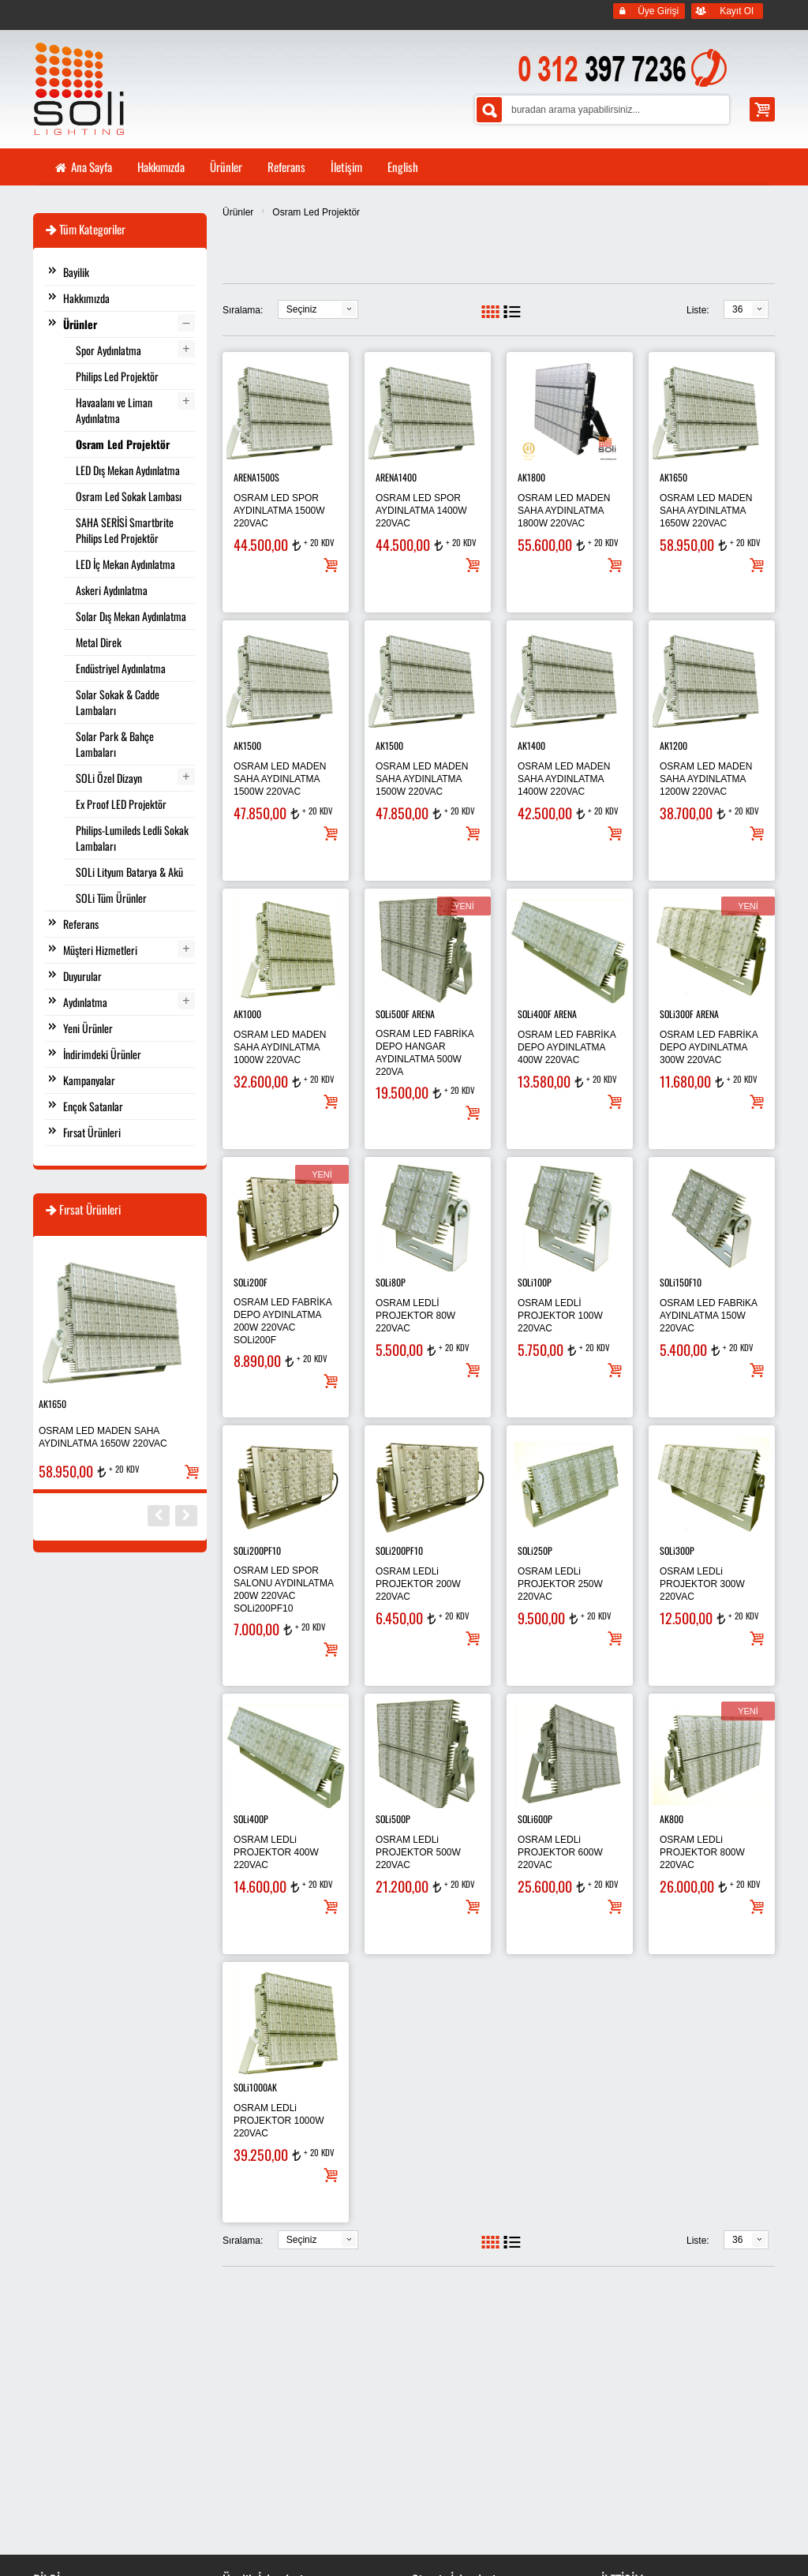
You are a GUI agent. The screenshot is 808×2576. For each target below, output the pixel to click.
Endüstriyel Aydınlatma (121, 668)
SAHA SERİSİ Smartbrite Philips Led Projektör (125, 530)
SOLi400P (251, 1819)
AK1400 (531, 745)
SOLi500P (393, 1819)
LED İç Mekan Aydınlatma (125, 564)
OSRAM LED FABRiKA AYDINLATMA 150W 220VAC (708, 1315)
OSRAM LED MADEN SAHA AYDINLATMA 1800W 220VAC (564, 510)
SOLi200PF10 (257, 1550)
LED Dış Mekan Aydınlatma (128, 470)
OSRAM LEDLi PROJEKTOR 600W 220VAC (560, 1852)
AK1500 (247, 745)
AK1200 (673, 745)
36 (737, 309)
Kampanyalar (89, 1080)
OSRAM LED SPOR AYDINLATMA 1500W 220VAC (279, 510)
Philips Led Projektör (117, 376)
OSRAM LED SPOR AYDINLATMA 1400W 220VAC (421, 510)
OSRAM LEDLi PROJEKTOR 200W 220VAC (418, 1584)
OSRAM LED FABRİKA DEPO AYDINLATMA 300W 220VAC (709, 1047)
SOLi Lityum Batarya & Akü (129, 871)
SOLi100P (535, 1282)
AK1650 (673, 477)
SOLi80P (391, 1282)
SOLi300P (677, 1550)
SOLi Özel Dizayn (109, 777)
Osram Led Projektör (316, 212)
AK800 (671, 1819)
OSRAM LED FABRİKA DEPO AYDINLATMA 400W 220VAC (566, 1047)
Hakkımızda (86, 298)
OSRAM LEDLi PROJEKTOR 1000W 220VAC (279, 2120)
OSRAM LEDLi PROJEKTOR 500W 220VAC (418, 1852)
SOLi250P (535, 1550)
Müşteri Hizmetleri (100, 950)
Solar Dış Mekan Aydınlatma (131, 616)
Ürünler (238, 212)
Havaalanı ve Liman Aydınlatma (114, 410)
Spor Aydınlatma (108, 350)
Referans (81, 923)
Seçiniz (301, 309)
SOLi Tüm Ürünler (111, 897)
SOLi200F (250, 1282)
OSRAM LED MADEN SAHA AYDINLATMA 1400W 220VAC (564, 779)
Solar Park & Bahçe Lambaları (115, 744)
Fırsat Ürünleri (92, 1132)
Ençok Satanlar (93, 1106)
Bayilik (76, 272)
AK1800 (531, 477)
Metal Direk (99, 642)
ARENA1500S (256, 477)
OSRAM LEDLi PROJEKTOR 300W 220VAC (702, 1584)
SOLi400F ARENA (547, 1014)
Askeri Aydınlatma (112, 590)
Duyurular (82, 976)
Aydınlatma (85, 1002)
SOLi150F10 (680, 1282)
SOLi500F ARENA (405, 1014)
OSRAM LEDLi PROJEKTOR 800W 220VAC (702, 1852)
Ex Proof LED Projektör (121, 804)
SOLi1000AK (255, 2087)
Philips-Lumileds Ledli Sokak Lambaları (132, 838)
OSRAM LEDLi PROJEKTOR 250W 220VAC (560, 1584)
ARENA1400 (396, 477)
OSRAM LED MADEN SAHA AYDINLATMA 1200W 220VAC (706, 779)
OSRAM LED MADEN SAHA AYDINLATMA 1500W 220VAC (280, 779)
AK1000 (247, 1014)
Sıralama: (243, 310)
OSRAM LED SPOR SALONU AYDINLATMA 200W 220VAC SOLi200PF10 (283, 1589)
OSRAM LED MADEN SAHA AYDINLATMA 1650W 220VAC (706, 510)
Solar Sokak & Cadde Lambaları (117, 702)
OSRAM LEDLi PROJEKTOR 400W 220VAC (276, 1852)
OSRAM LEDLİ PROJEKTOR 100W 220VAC (560, 1315)
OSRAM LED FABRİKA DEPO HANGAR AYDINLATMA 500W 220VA (424, 1052)
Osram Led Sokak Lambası (128, 496)
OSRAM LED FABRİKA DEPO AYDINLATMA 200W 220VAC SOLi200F (282, 1321)
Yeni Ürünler (88, 1028)
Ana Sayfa (83, 166)
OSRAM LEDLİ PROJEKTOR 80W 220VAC (415, 1315)
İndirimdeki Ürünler (102, 1054)
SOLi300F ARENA (689, 1014)
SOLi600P (535, 1819)
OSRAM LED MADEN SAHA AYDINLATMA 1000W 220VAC (280, 1047)
